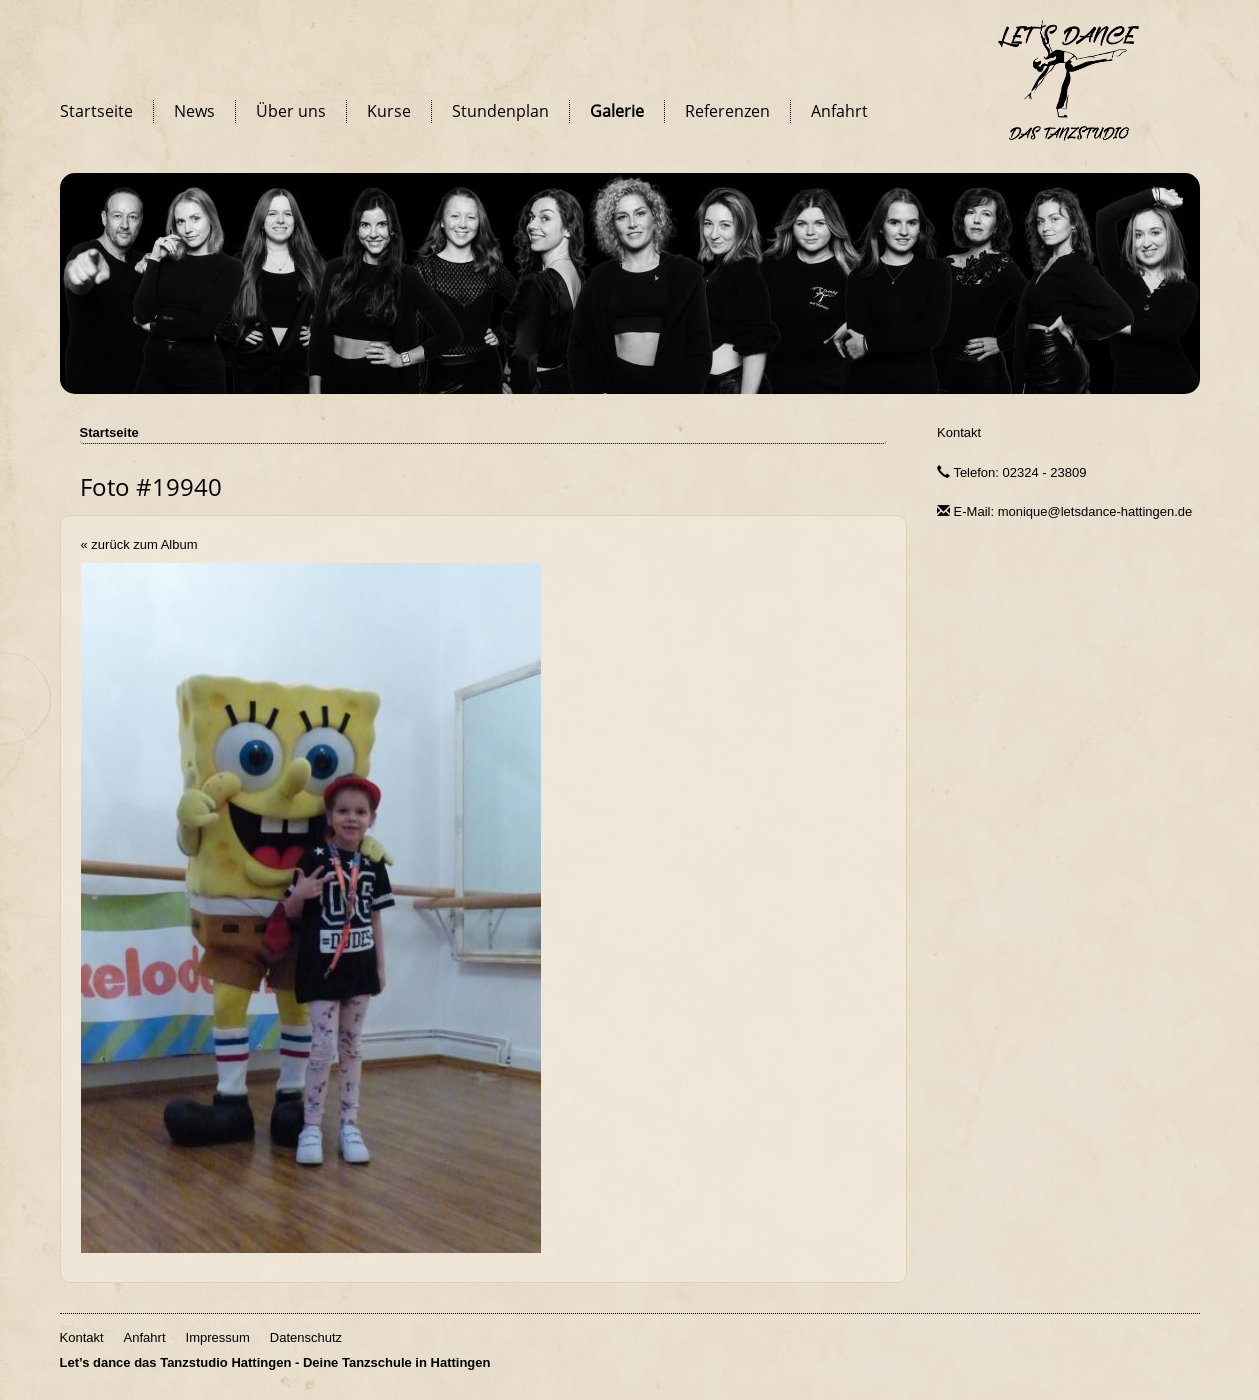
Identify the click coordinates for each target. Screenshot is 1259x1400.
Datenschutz (306, 1337)
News (194, 111)
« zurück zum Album (139, 544)
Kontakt (959, 432)
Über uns (291, 111)
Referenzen (727, 111)
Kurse (389, 111)
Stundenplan (500, 111)
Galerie (617, 111)
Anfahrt (839, 111)
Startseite (96, 111)
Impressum (218, 1337)
